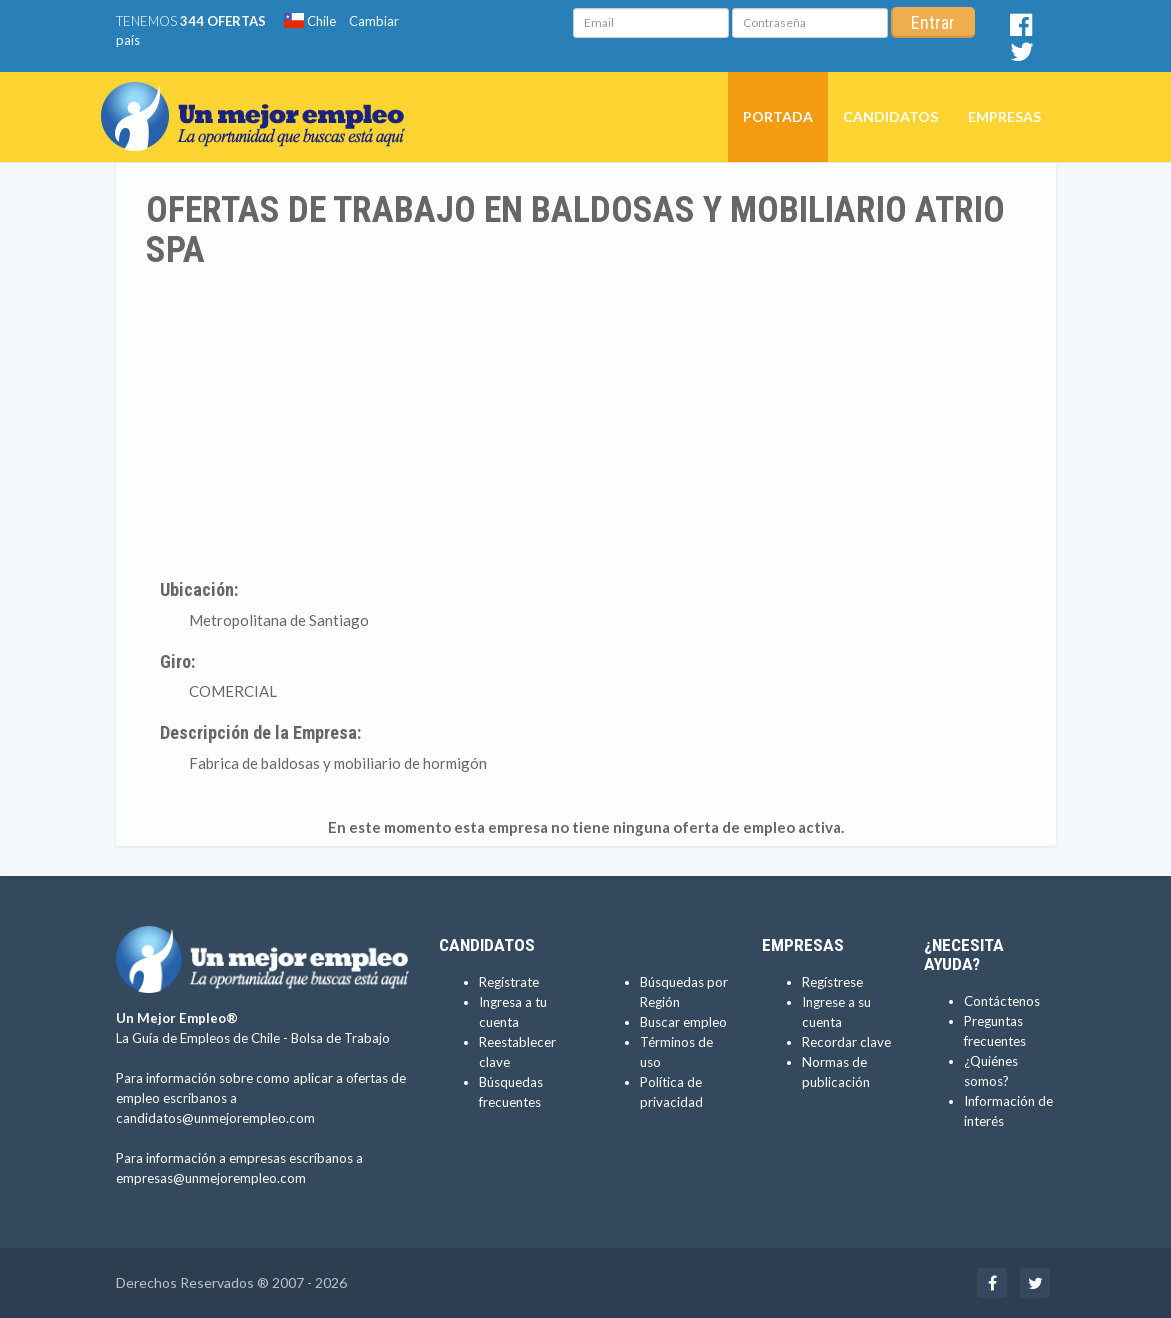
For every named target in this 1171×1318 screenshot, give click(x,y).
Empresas (1004, 116)
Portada (778, 116)
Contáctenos (1002, 1001)
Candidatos (890, 116)
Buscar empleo (683, 1022)
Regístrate (509, 982)
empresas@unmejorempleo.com (211, 1178)
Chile (310, 21)
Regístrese (832, 982)
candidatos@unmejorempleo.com (215, 1118)
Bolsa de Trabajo (340, 1038)
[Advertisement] (586, 420)
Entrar (933, 22)
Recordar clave (846, 1042)
